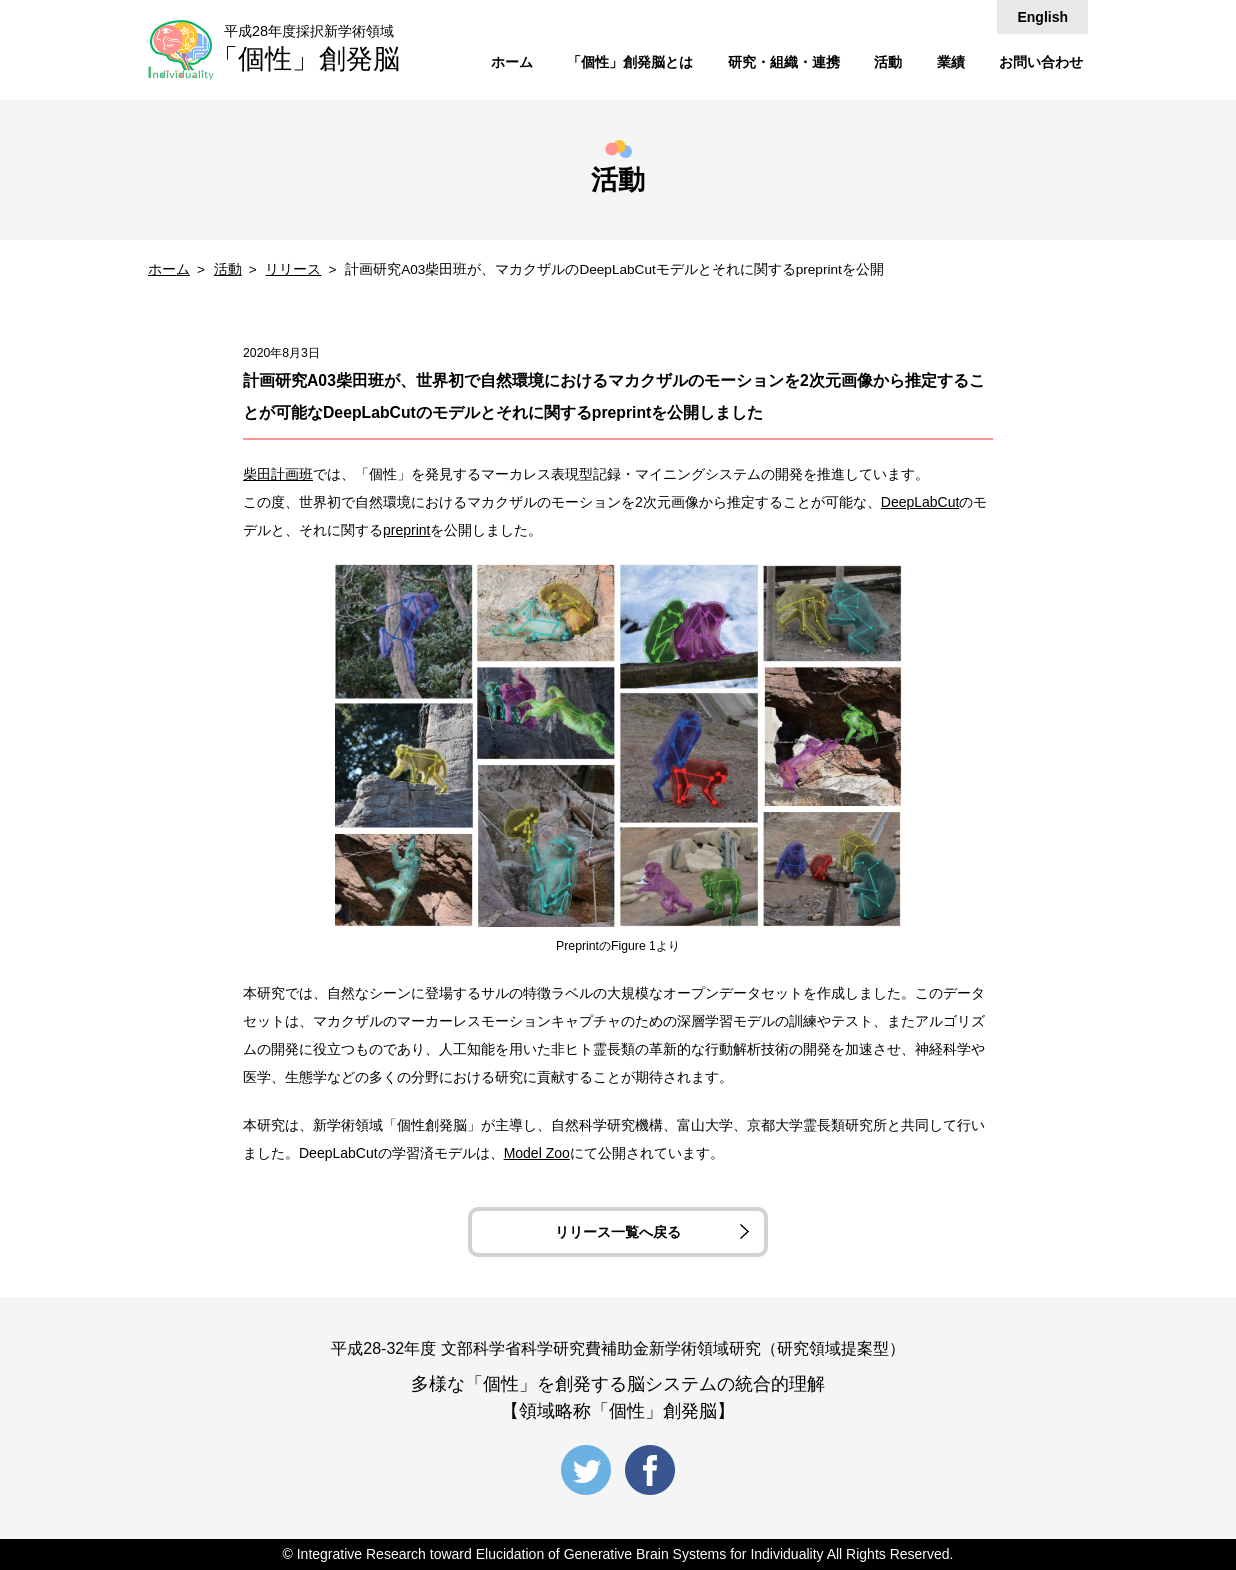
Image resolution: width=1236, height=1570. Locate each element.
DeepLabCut (920, 502)
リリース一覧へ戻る (618, 1232)
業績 (951, 62)
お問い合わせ (1041, 62)
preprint (406, 530)
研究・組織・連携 (784, 62)
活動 (888, 62)
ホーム (512, 62)
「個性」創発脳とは (630, 62)
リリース (293, 269)
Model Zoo (537, 1153)
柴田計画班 (278, 474)
